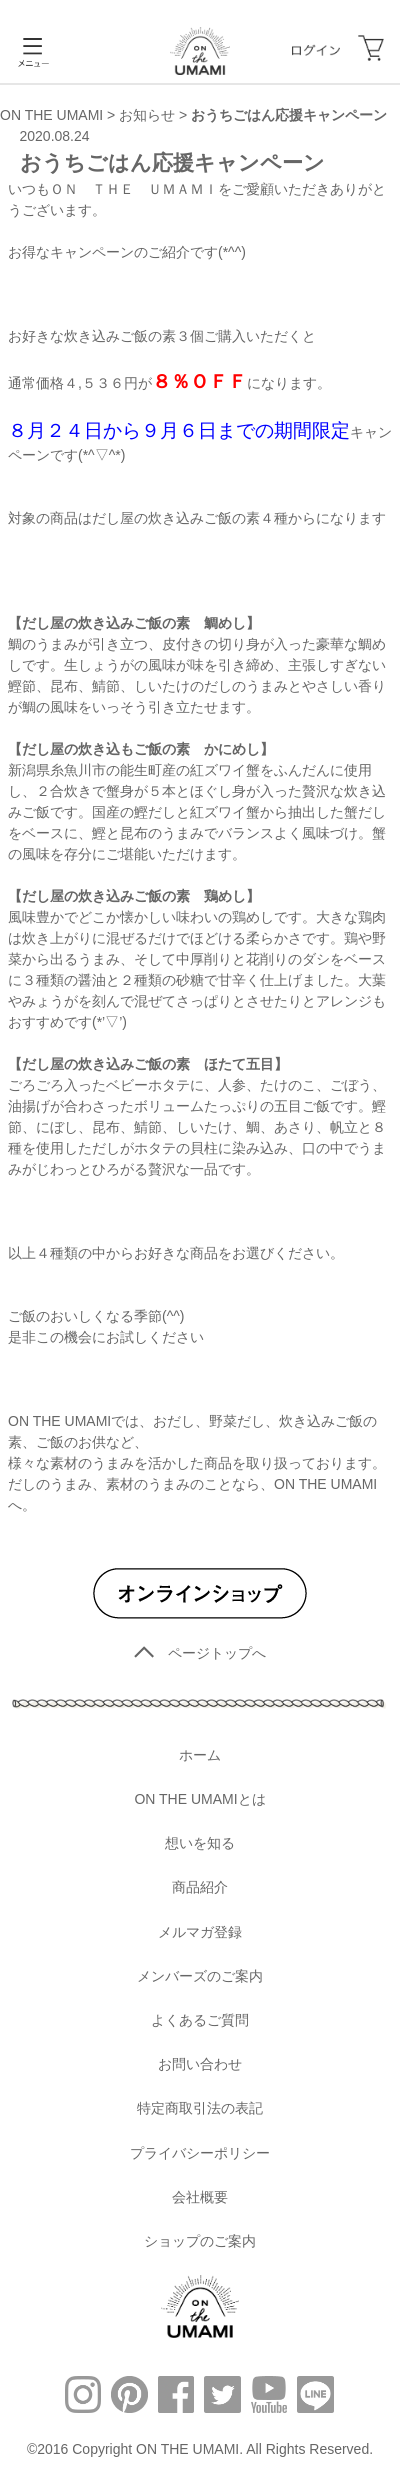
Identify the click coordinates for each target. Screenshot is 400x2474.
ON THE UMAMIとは (199, 1799)
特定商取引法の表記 (200, 2108)
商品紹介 (200, 1887)
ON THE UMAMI (51, 115)
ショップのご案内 (200, 2241)
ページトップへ (200, 1653)
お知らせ (147, 115)
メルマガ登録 (200, 1932)
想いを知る (200, 1843)
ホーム (200, 1755)
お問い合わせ (200, 2064)
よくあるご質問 (200, 2020)
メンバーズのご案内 (200, 1976)
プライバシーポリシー (200, 2153)
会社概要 (200, 2197)
